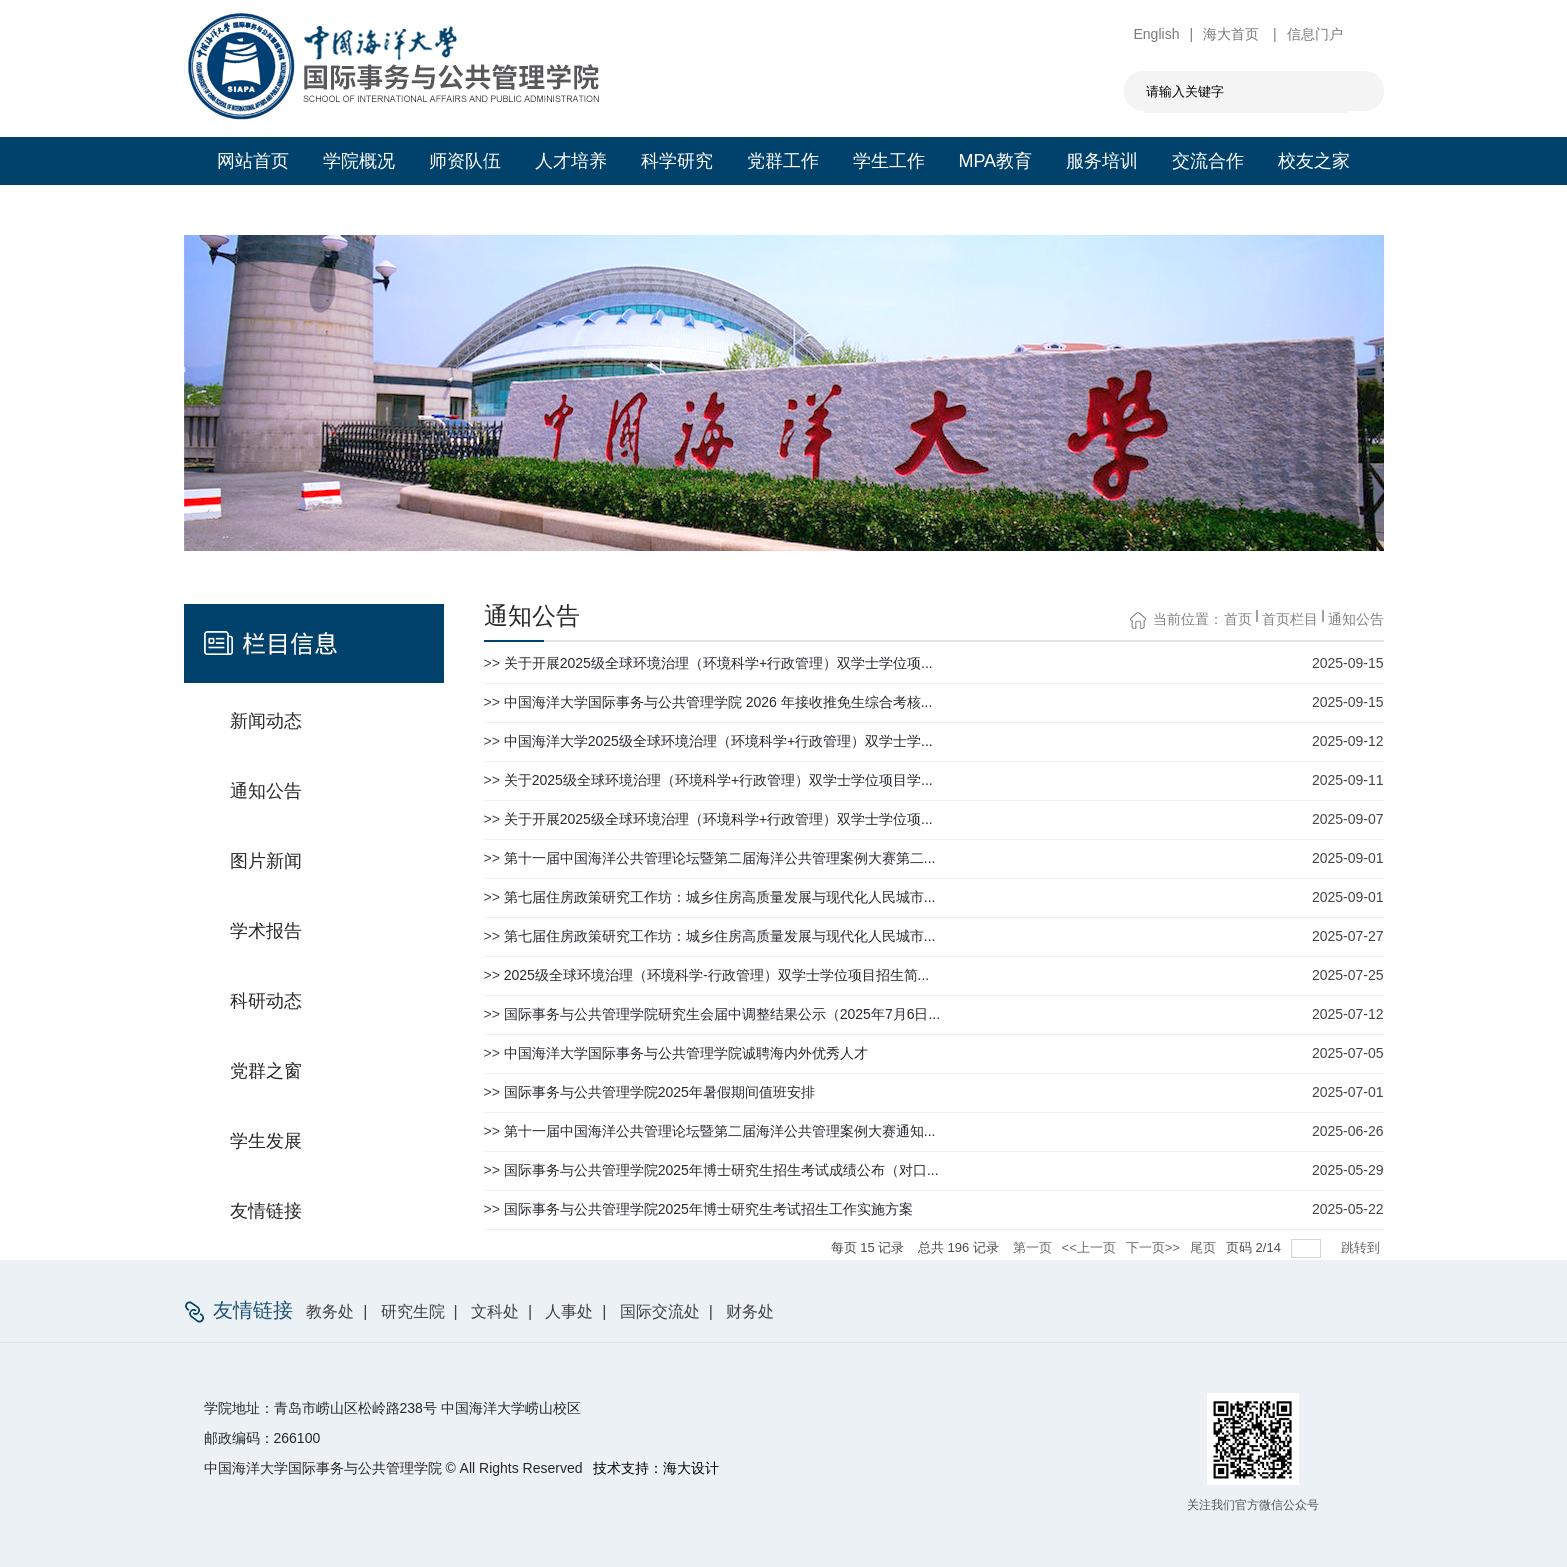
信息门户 (1315, 34)
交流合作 (1208, 161)
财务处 (750, 1311)
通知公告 (1356, 619)
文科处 (495, 1311)
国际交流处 (660, 1311)
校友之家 (1314, 161)
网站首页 (253, 161)
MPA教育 (995, 161)
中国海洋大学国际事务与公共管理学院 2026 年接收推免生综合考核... (718, 702)
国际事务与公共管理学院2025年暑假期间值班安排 (659, 1092)
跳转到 (1362, 1247)
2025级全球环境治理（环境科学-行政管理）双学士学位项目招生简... (716, 975)
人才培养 (571, 161)
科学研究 (677, 161)
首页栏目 (1290, 619)
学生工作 (889, 161)
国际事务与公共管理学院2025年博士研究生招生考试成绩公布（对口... (721, 1170)
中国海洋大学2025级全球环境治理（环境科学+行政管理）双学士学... (718, 741)
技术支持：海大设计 (656, 1468)
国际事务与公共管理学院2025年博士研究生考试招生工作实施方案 (708, 1209)
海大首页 (1233, 34)
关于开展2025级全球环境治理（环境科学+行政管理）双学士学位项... (718, 663)
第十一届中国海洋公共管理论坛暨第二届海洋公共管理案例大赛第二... (720, 858)
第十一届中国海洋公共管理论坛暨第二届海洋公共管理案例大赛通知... (720, 1131)
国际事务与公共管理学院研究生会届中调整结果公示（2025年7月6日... (722, 1014)
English (1157, 34)
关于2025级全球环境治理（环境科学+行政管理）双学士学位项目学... (718, 780)
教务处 (330, 1311)
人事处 (569, 1311)
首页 (1238, 619)
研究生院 (413, 1311)
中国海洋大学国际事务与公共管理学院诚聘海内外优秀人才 (686, 1053)
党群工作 (783, 161)
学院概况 (359, 161)
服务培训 (1102, 161)
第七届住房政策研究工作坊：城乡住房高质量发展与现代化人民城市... (720, 897)
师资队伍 (465, 161)
